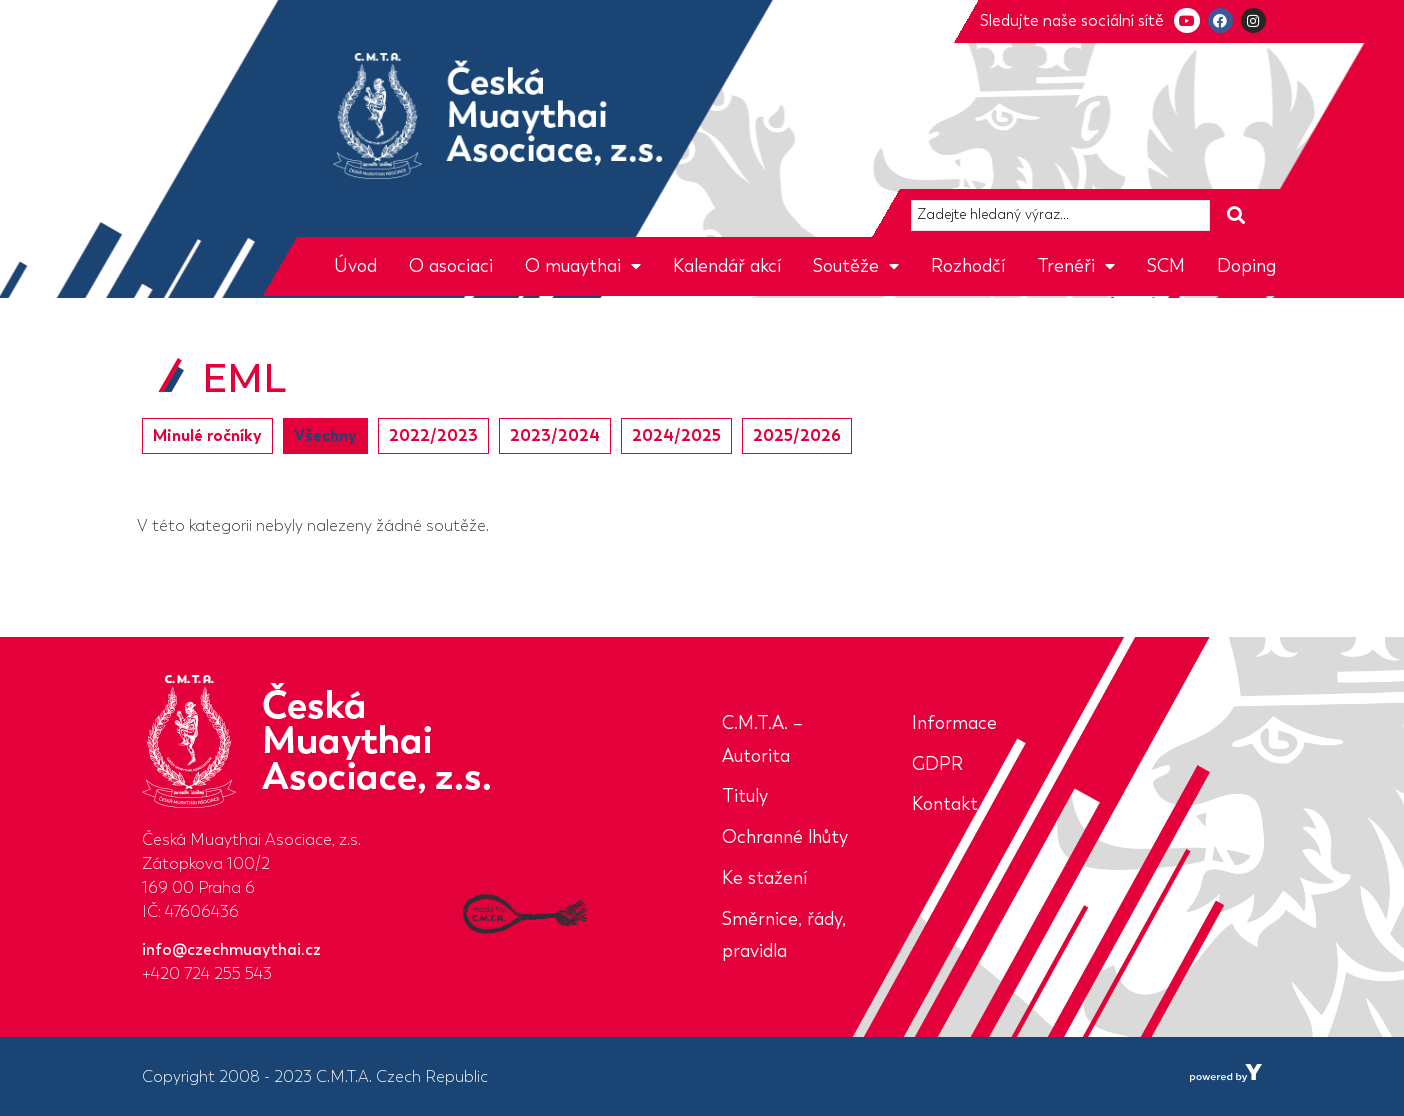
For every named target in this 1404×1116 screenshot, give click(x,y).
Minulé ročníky (207, 435)
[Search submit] (1236, 215)
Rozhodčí (968, 266)
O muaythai (583, 266)
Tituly (745, 796)
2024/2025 (676, 435)
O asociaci (451, 266)
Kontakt (945, 804)
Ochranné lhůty (785, 837)
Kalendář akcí (727, 266)
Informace (954, 723)
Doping (1246, 266)
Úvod (355, 266)
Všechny (325, 435)
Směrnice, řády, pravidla (784, 935)
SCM (1166, 266)
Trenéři (1076, 266)
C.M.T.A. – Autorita (762, 739)
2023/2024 (555, 435)
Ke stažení (764, 878)
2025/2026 (797, 435)
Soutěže (856, 266)
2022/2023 (433, 435)
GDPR (937, 764)
